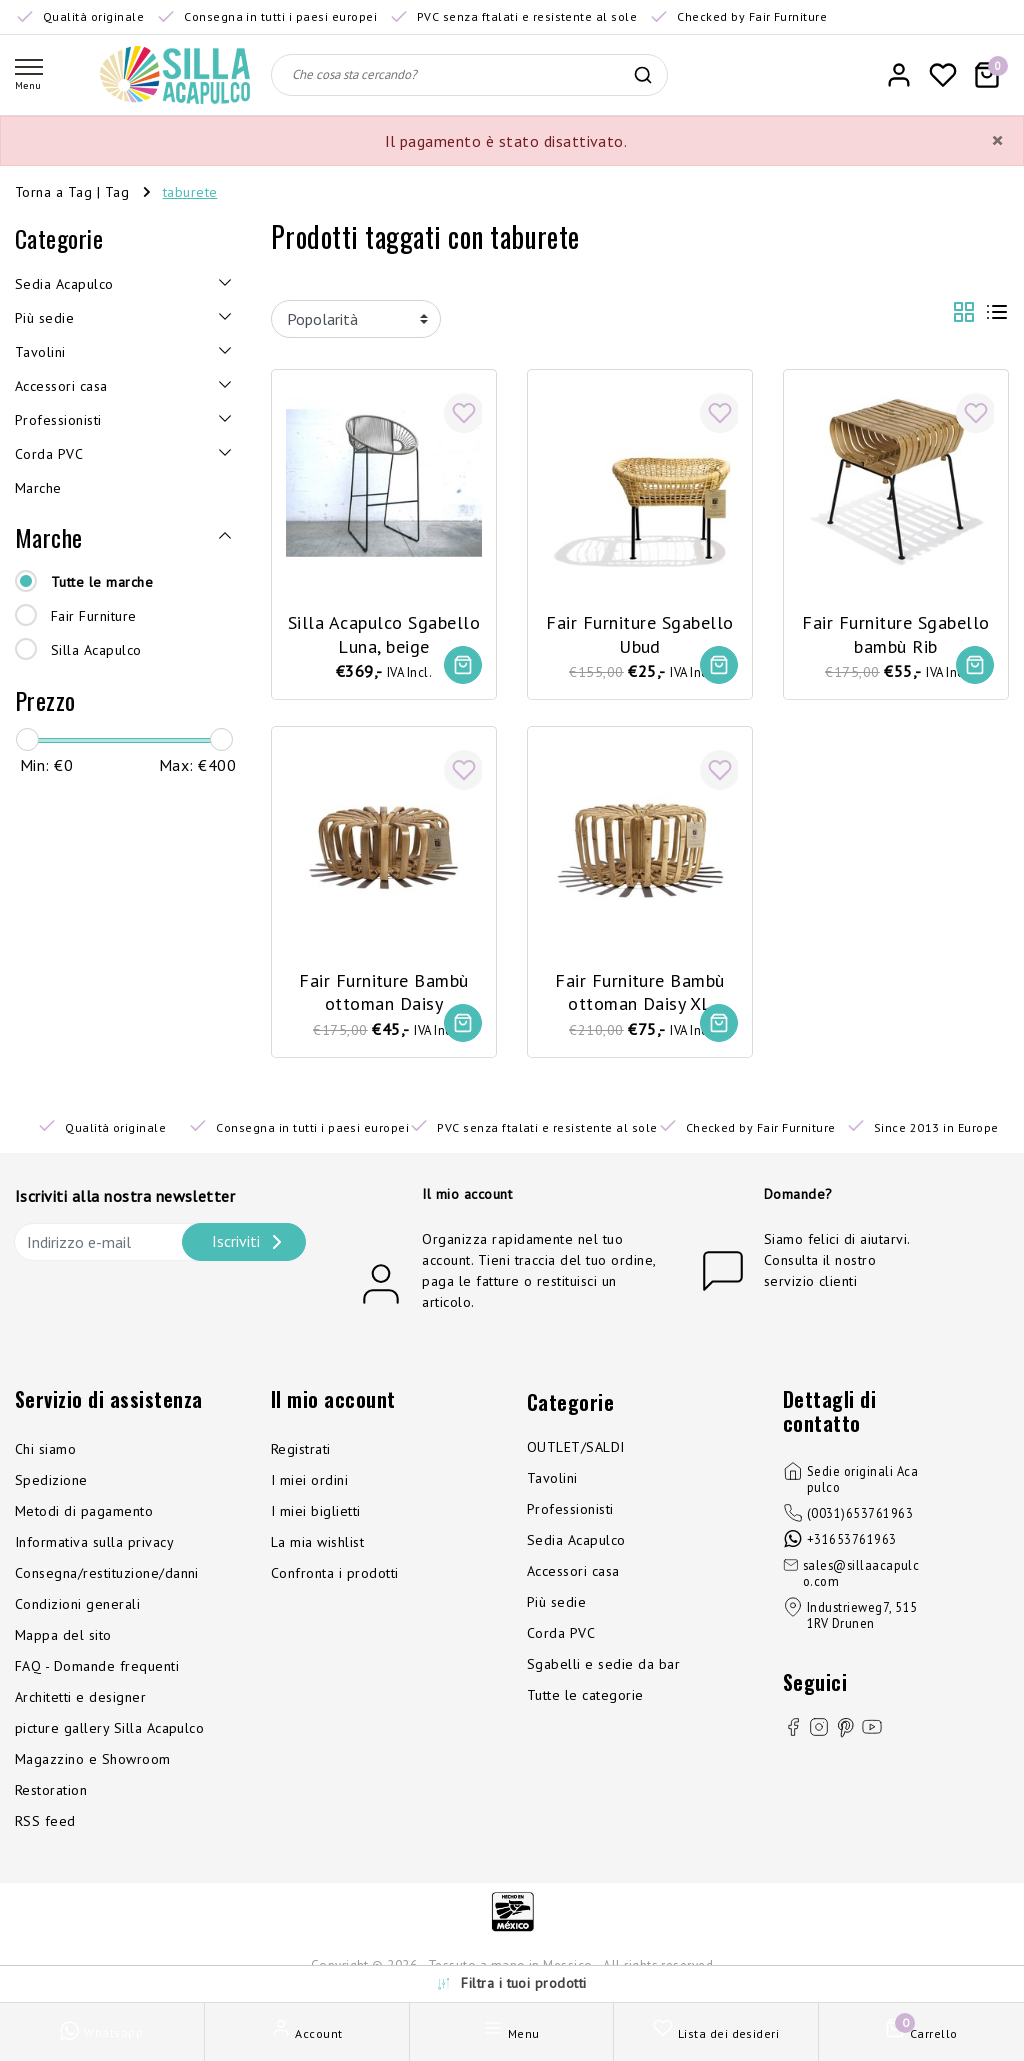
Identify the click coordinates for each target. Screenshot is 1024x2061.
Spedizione (51, 1483)
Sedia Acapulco (576, 1543)
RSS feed (45, 1824)
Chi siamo (45, 1452)
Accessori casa (573, 1574)
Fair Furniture (94, 616)
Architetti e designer (80, 1700)
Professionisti (570, 1512)
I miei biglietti (316, 1514)
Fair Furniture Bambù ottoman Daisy (384, 991)
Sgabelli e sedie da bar (603, 1667)
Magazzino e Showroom (93, 1762)
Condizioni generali (77, 1607)
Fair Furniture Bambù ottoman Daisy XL (640, 991)
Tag (117, 192)
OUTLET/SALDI (576, 1450)
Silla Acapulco (96, 650)
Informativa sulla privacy (94, 1545)
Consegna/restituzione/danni (107, 1576)
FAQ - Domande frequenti (97, 1669)
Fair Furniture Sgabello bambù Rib (895, 632)
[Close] (997, 141)
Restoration (51, 1793)
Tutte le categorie (585, 1698)
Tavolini (552, 1481)
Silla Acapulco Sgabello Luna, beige (384, 632)
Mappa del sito (63, 1638)
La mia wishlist (317, 1545)
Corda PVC (561, 1636)
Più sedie (556, 1605)
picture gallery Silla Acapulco (109, 1731)
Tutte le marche (102, 582)
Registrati (301, 1452)
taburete (190, 192)
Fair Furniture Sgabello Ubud (639, 632)
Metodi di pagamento (84, 1514)
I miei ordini (309, 1483)
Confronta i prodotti (335, 1576)
